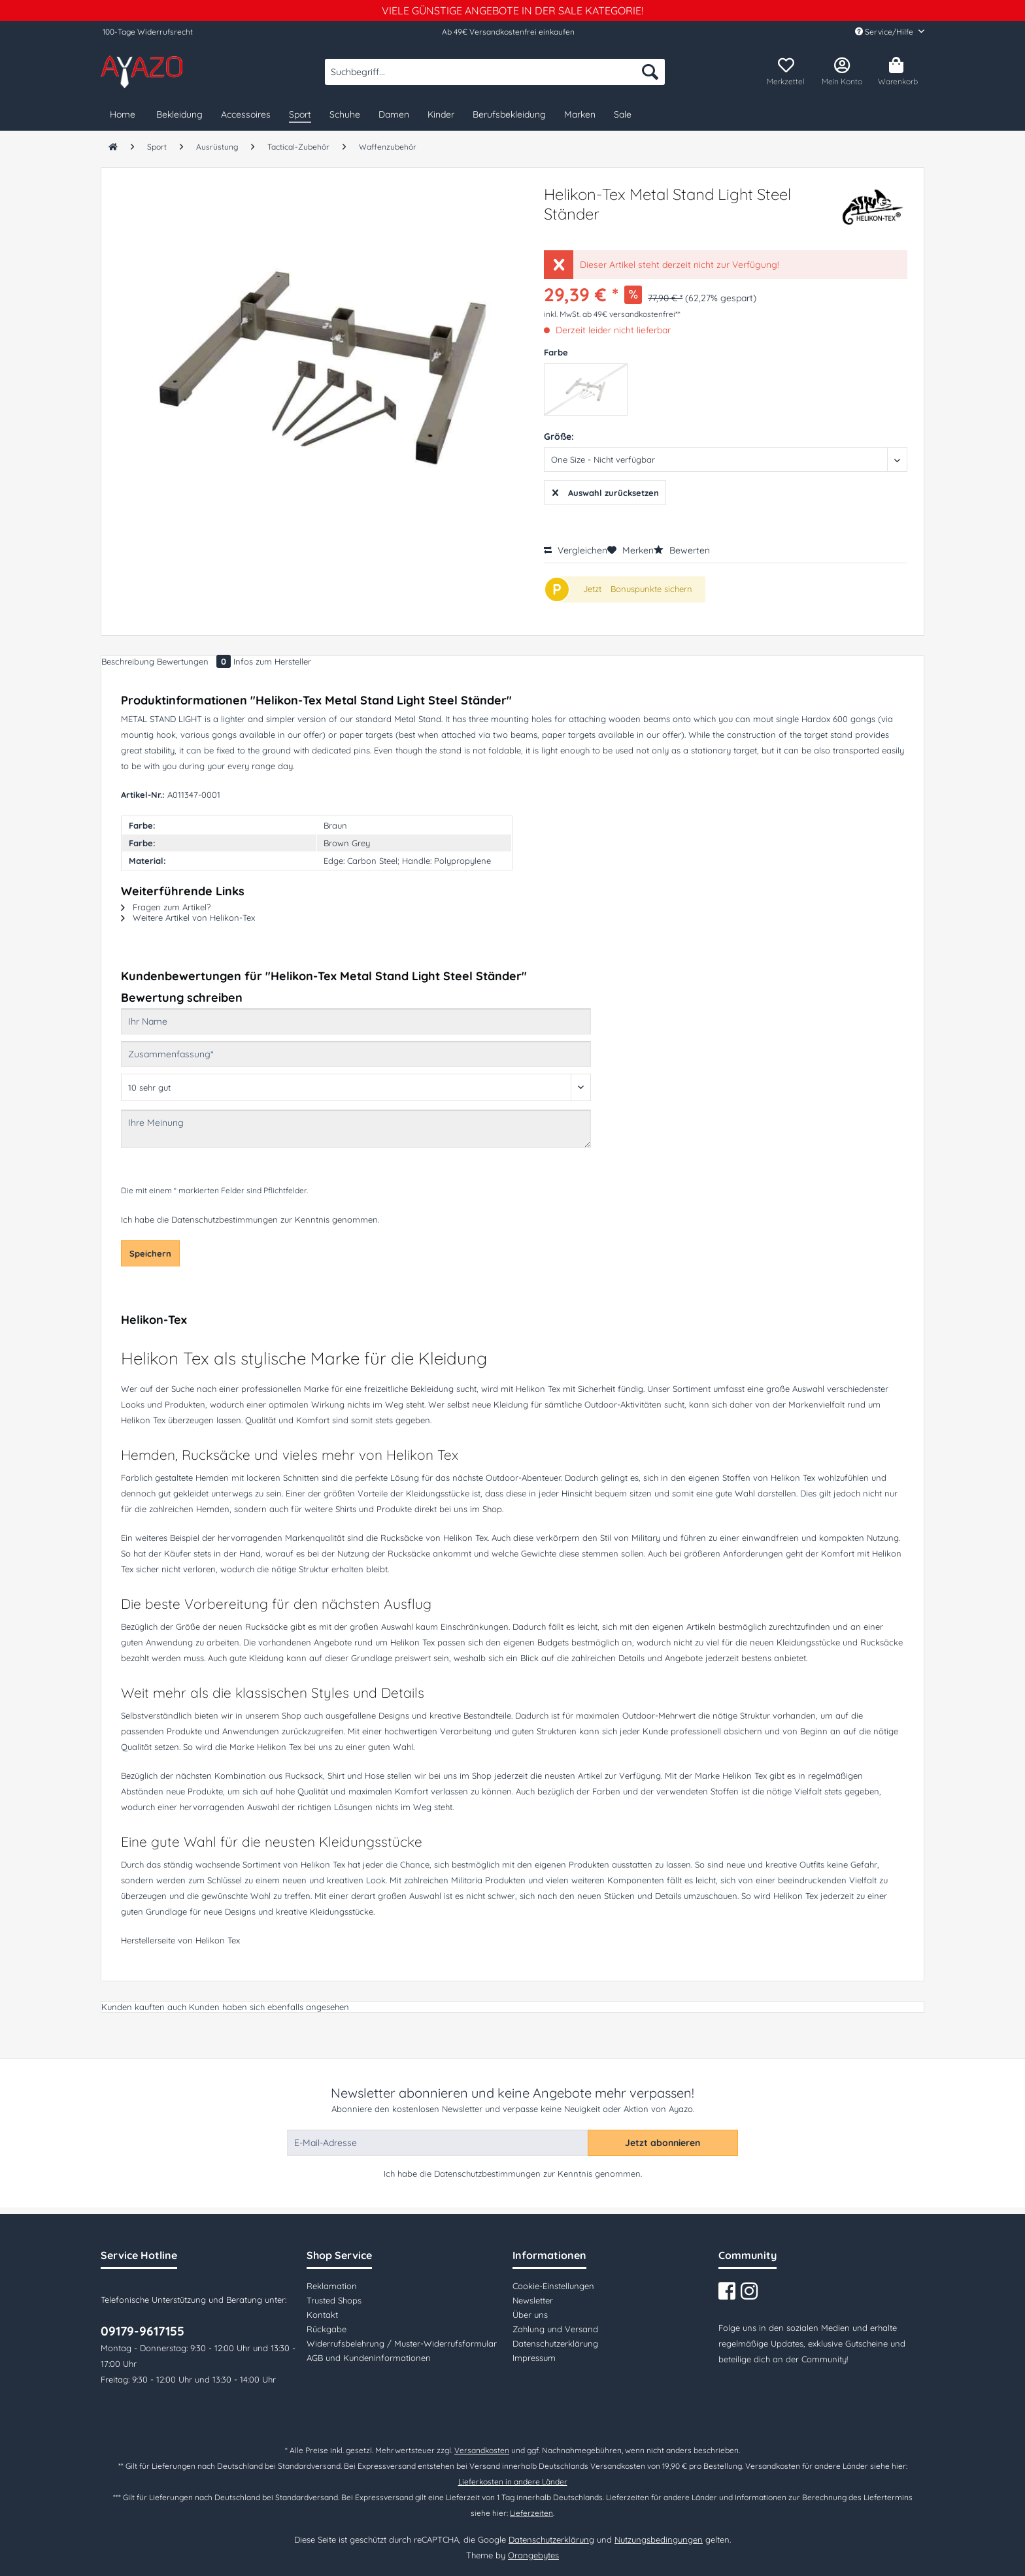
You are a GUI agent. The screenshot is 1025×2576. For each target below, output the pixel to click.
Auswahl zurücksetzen (605, 490)
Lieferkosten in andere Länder (512, 2481)
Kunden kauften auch (143, 2007)
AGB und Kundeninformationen (369, 2358)
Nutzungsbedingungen (658, 2539)
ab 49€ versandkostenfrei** (631, 314)
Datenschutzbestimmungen (224, 1219)
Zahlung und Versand (555, 2329)
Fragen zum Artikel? (165, 907)
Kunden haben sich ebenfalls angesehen (269, 2007)
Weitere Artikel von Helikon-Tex (188, 917)
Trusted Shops (334, 2300)
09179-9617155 (142, 2331)
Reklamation (332, 2286)
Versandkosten (481, 2450)
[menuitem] (495, 78)
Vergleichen (575, 550)
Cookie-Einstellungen (553, 2286)
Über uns (530, 2314)
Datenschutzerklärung (555, 2343)
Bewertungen (195, 661)
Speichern (150, 1253)
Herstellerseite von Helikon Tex (180, 1940)
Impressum (534, 2358)
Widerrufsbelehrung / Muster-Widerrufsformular (402, 2343)
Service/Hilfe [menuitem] (885, 32)
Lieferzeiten (531, 2513)
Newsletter (532, 2300)
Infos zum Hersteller (272, 661)
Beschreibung (127, 661)
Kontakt (322, 2314)
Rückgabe (326, 2329)
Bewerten (682, 550)
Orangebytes (533, 2555)
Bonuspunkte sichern (651, 589)
